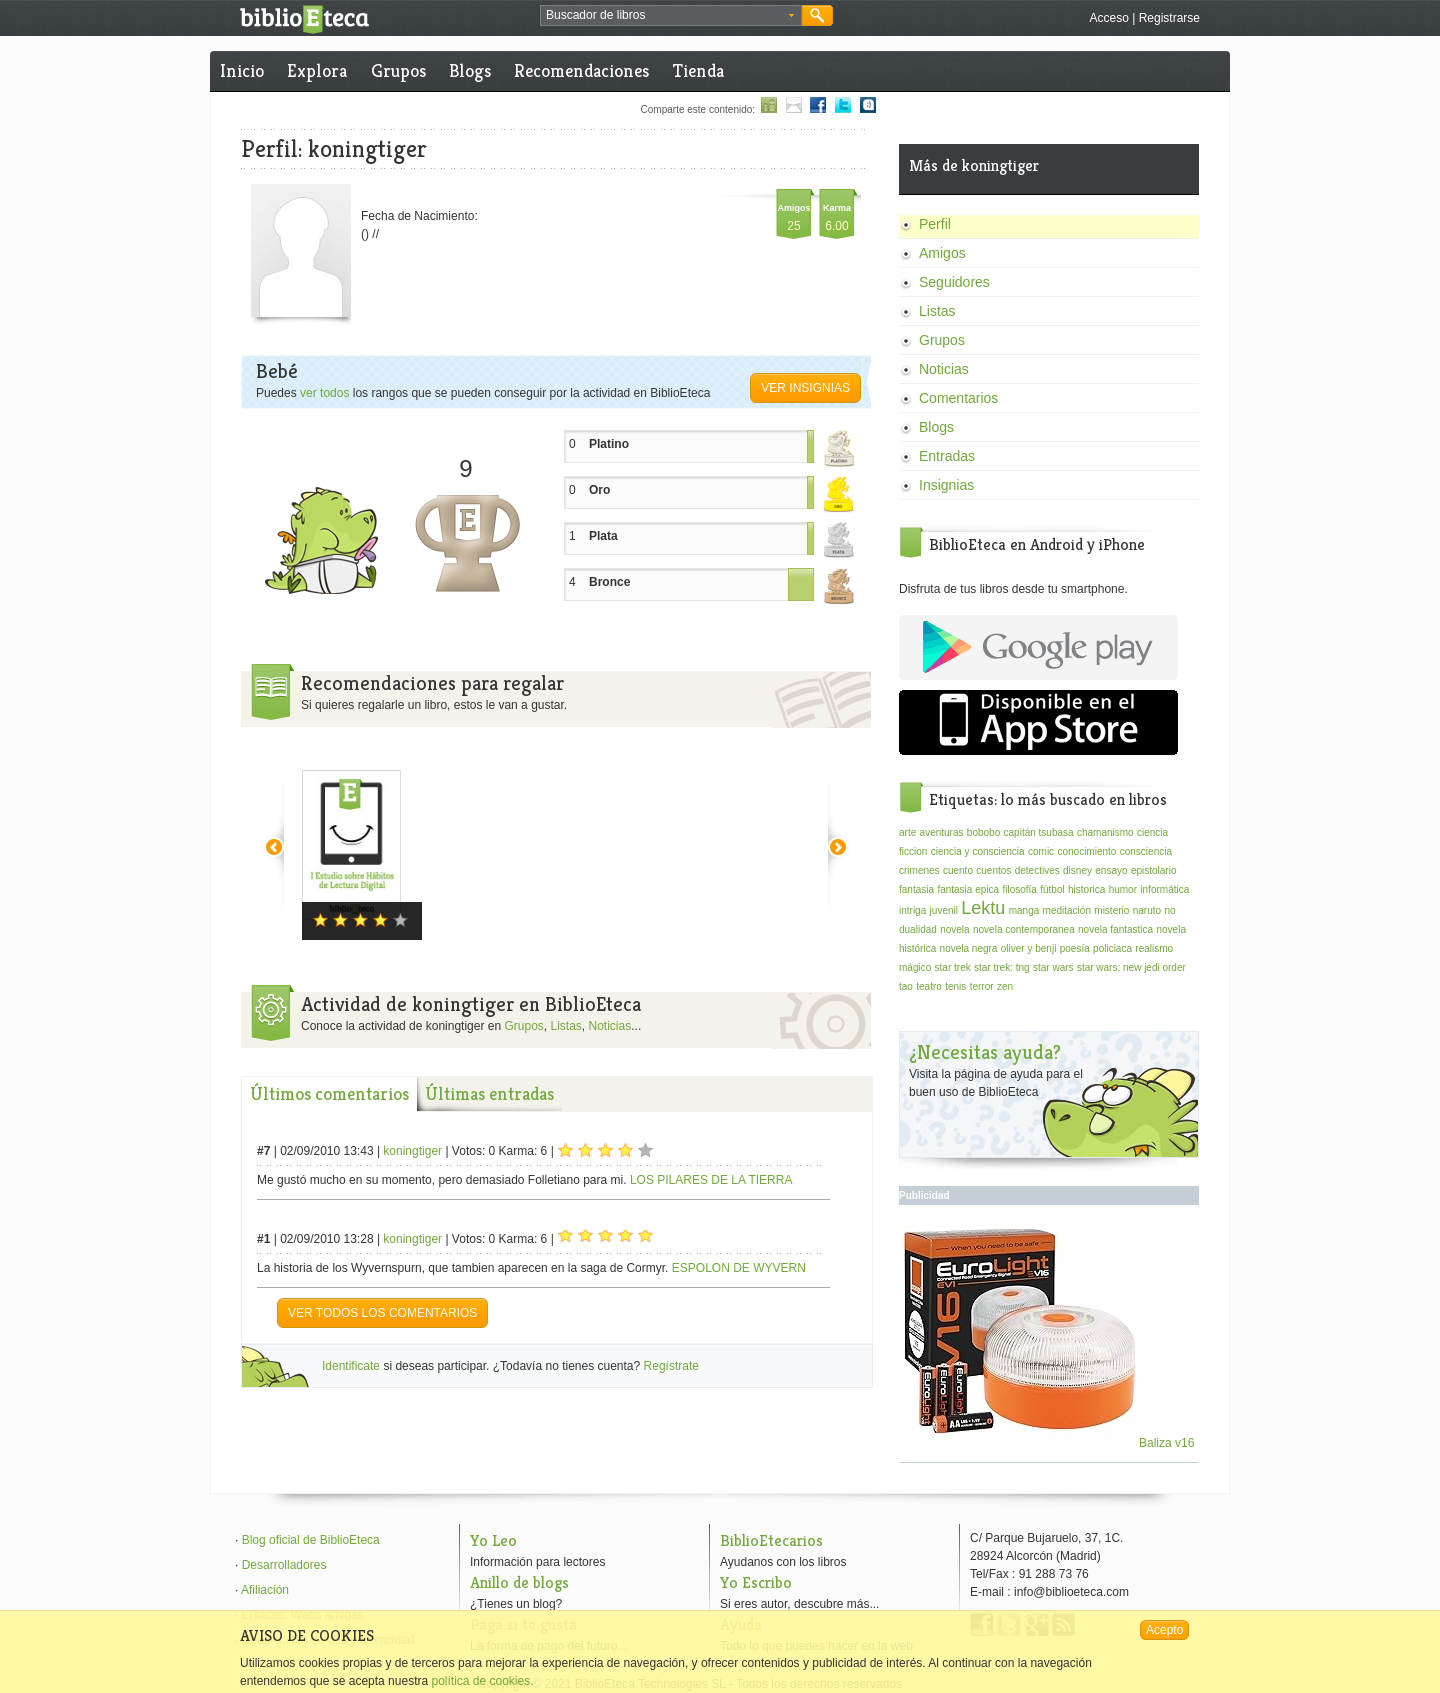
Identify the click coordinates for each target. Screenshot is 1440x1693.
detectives (1037, 870)
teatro (929, 986)
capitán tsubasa (1039, 832)
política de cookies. (482, 1681)
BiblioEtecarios (771, 1540)
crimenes (919, 870)
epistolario (1154, 870)
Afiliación (265, 1590)
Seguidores (954, 282)
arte (907, 832)
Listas (566, 1026)
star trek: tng (1002, 967)
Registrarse (1169, 18)
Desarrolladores (284, 1565)
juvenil (944, 910)
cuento (958, 870)
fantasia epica (968, 889)
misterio (1111, 910)
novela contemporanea (1024, 929)
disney (1077, 870)
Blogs (470, 70)
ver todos (324, 393)
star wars (1053, 967)
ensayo (1111, 870)
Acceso (1108, 18)
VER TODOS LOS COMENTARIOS (382, 1313)
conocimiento (1086, 851)
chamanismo (1105, 832)
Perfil (935, 224)
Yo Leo (493, 1540)
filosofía (1019, 889)
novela (954, 929)
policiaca (1112, 948)
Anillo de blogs (519, 1582)
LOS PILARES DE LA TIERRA (711, 1180)
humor (1123, 889)
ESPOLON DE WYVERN (739, 1268)
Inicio (242, 70)
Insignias (946, 485)
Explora (317, 70)
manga (1024, 910)
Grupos (398, 70)
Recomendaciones (581, 70)
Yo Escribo (756, 1582)
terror (982, 986)
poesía (1075, 948)
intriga (912, 910)
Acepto (1164, 1630)
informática (1164, 889)
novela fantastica (1115, 929)
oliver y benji (1029, 948)
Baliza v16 (1049, 1443)
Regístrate (671, 1366)
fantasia (916, 889)
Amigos (942, 253)
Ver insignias (805, 388)
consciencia (1146, 851)
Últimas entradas (489, 1093)
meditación (1067, 910)
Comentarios (958, 398)
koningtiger (412, 1151)
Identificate (351, 1366)
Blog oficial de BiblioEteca (311, 1540)
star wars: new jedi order (1131, 967)
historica (1086, 889)
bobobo (983, 832)
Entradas (947, 456)
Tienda (698, 70)
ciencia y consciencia (978, 851)
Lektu (983, 908)
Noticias (610, 1026)
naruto (1147, 910)
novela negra (969, 948)
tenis (955, 986)
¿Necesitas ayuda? (985, 1052)
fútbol (1052, 889)
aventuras (942, 832)
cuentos (993, 870)
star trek (953, 967)
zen (1005, 986)
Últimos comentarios (329, 1093)
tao (906, 986)
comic (1041, 851)
